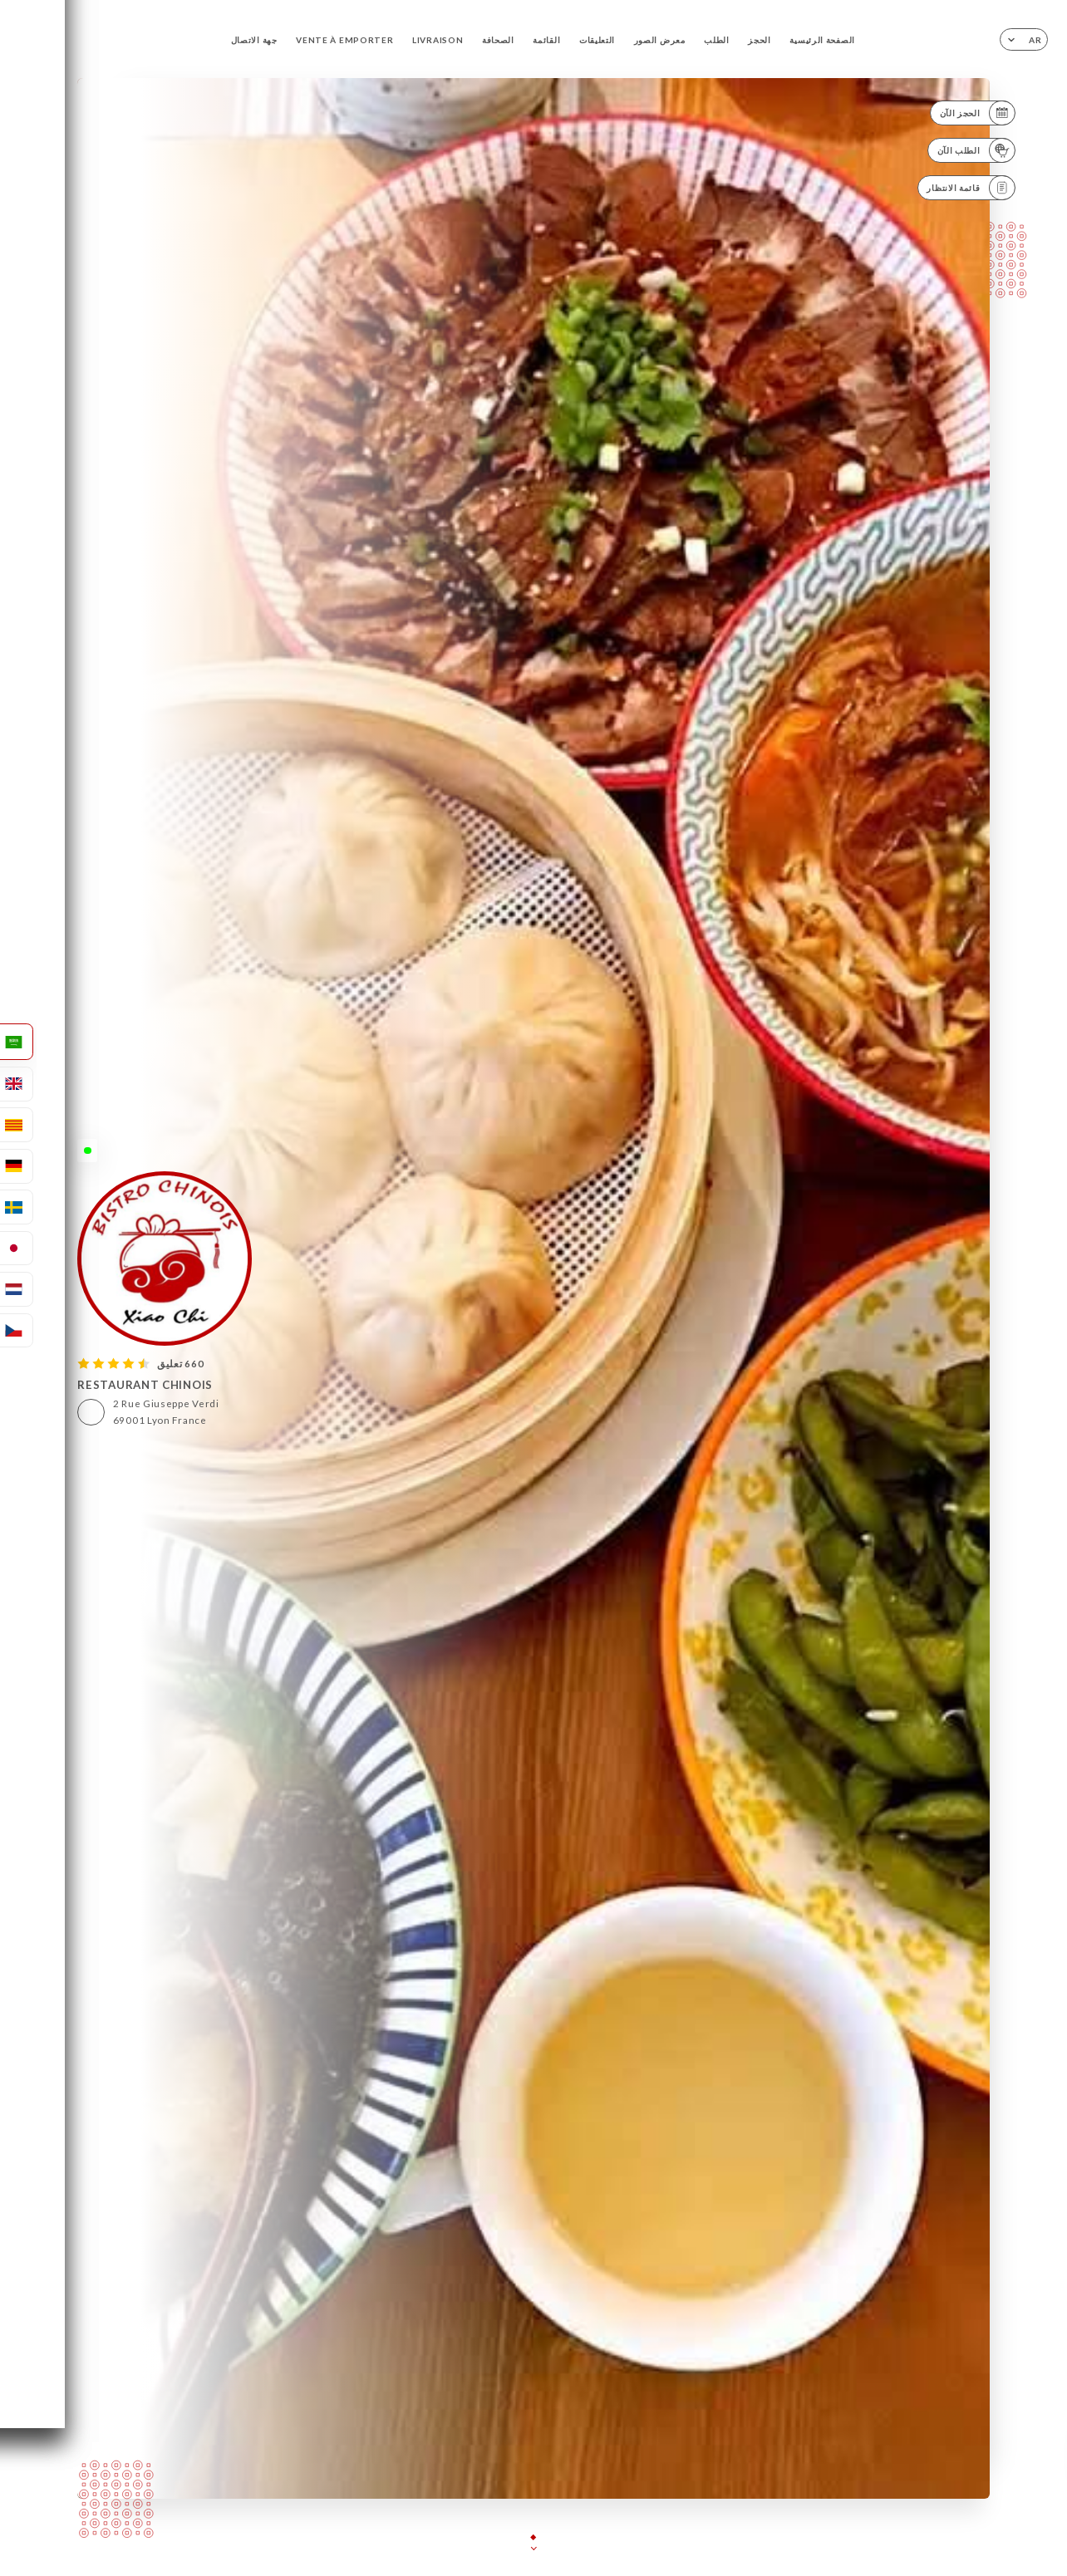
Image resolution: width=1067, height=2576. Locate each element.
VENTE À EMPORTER (344, 40)
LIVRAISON (437, 40)
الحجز (759, 40)
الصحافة (498, 40)
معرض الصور (660, 40)
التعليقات (597, 40)
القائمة (546, 40)
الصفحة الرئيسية (822, 40)
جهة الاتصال (254, 40)
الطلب (717, 40)
